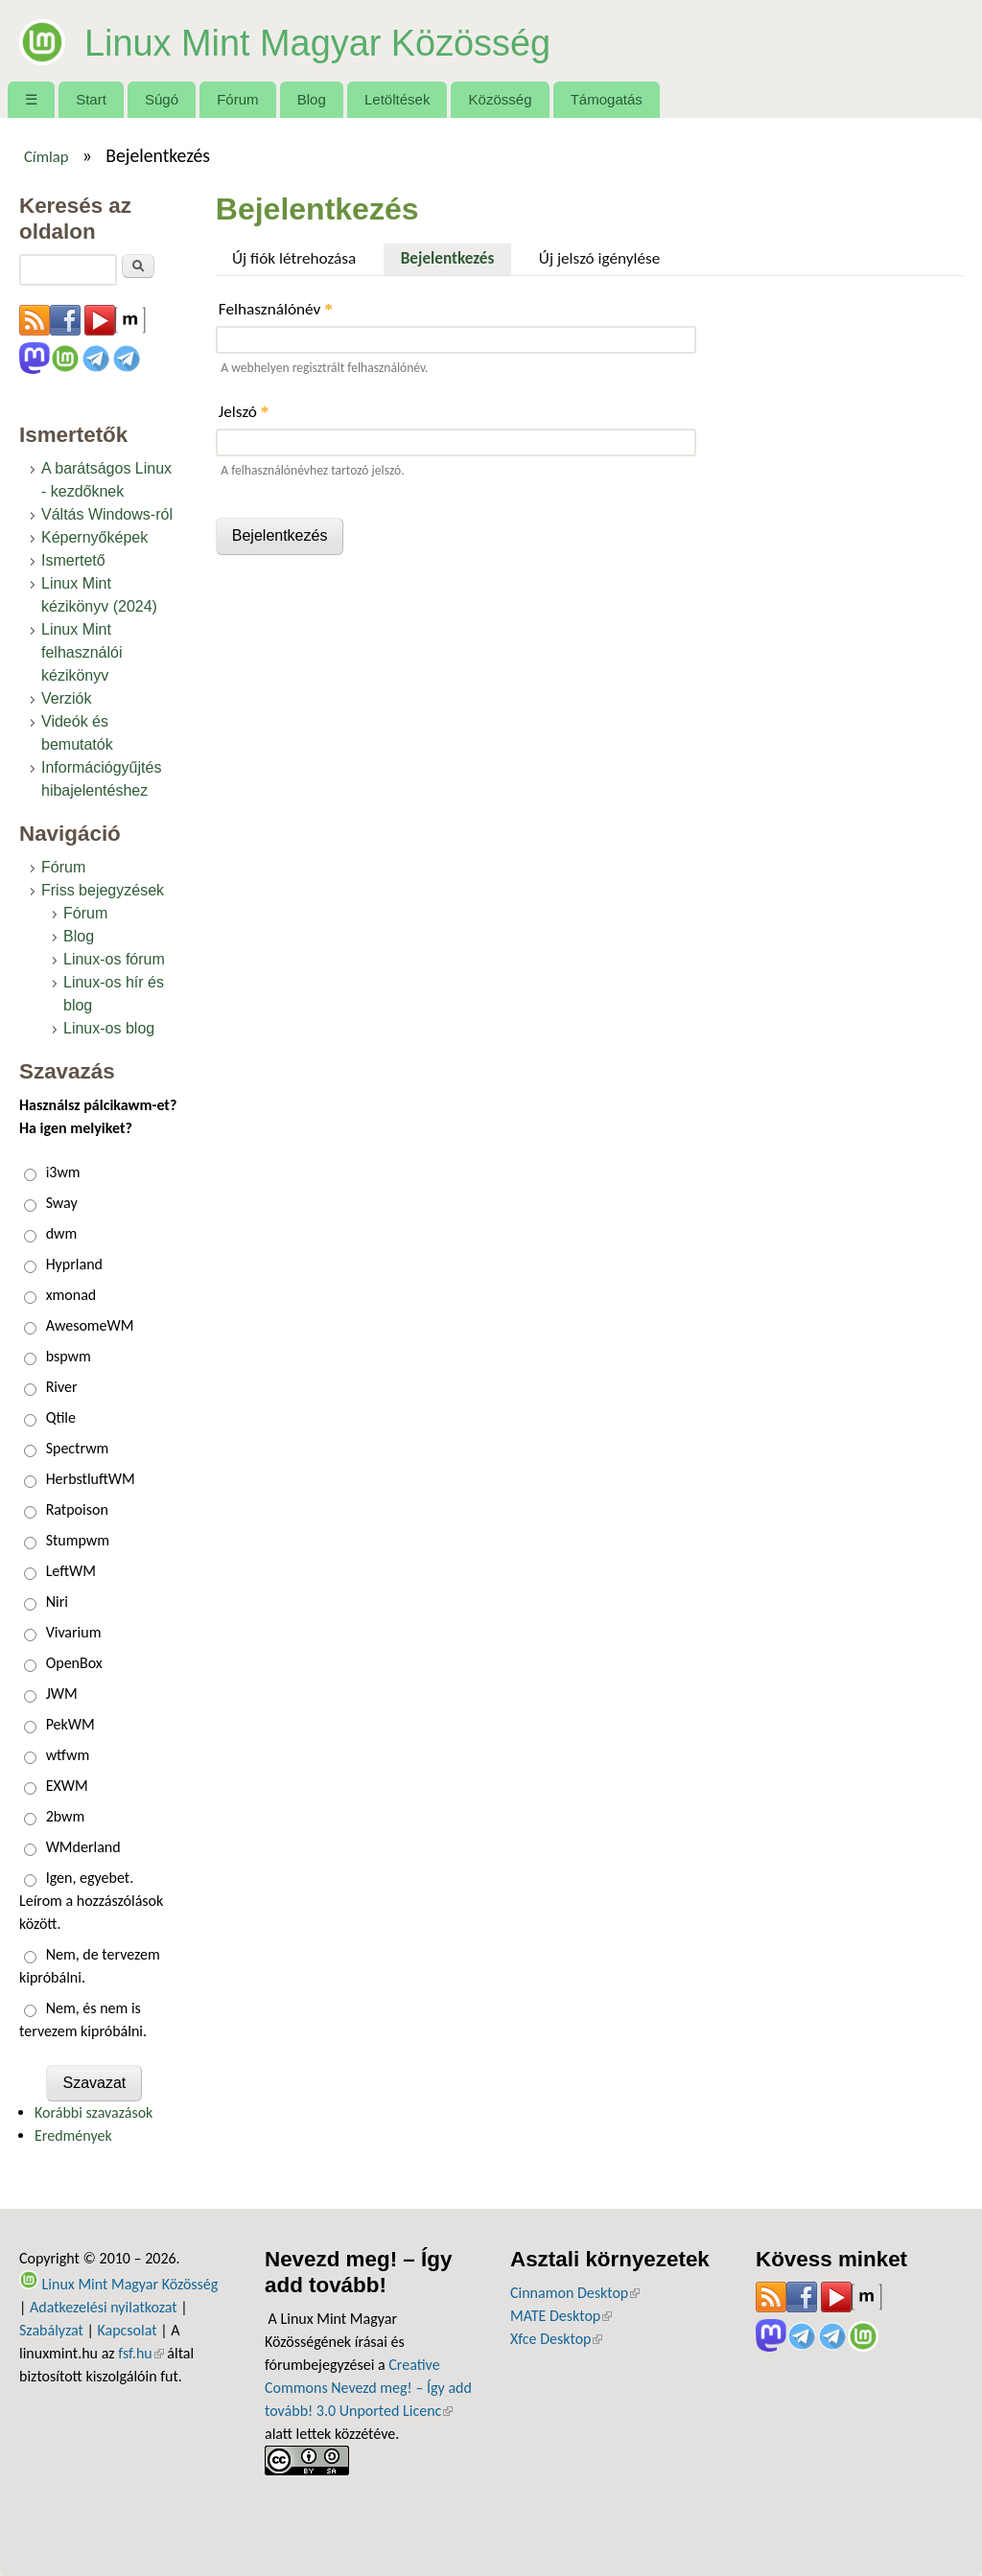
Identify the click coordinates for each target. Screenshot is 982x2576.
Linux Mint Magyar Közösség (360, 40)
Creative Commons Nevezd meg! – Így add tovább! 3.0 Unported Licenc (368, 2388)
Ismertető (73, 560)
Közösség (500, 99)
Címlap (46, 156)
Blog (311, 99)
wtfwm (68, 1755)
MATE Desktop (561, 2316)
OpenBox (74, 1663)
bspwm (68, 1356)
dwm (62, 1233)
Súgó (161, 99)
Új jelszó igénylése (600, 258)
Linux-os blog (108, 1028)
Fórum (237, 99)
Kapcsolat (126, 2330)
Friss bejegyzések (102, 890)
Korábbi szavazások (93, 2112)
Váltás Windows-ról (107, 514)
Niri (57, 1601)
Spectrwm (77, 1448)
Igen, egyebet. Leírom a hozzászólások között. (91, 1900)
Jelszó (244, 412)
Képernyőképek (94, 537)
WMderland (83, 1847)
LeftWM (71, 1571)
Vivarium (74, 1632)
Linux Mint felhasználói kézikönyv (82, 652)
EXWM (67, 1785)
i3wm (63, 1172)
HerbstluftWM (90, 1479)
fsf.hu (140, 2353)
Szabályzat (51, 2330)
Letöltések (397, 99)
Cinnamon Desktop (575, 2293)
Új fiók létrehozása (294, 258)
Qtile (61, 1417)
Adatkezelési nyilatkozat (103, 2307)
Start (91, 99)
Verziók (66, 698)
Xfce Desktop (556, 2339)
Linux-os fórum (114, 959)
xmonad (71, 1295)
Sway (62, 1203)
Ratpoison (77, 1509)
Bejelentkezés (456, 256)
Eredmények (73, 2135)
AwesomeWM (90, 1325)
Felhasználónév (276, 309)
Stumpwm (77, 1540)
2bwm (65, 1816)
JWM (62, 1693)
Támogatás (607, 99)
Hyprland (74, 1264)
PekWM (70, 1724)
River (62, 1387)
